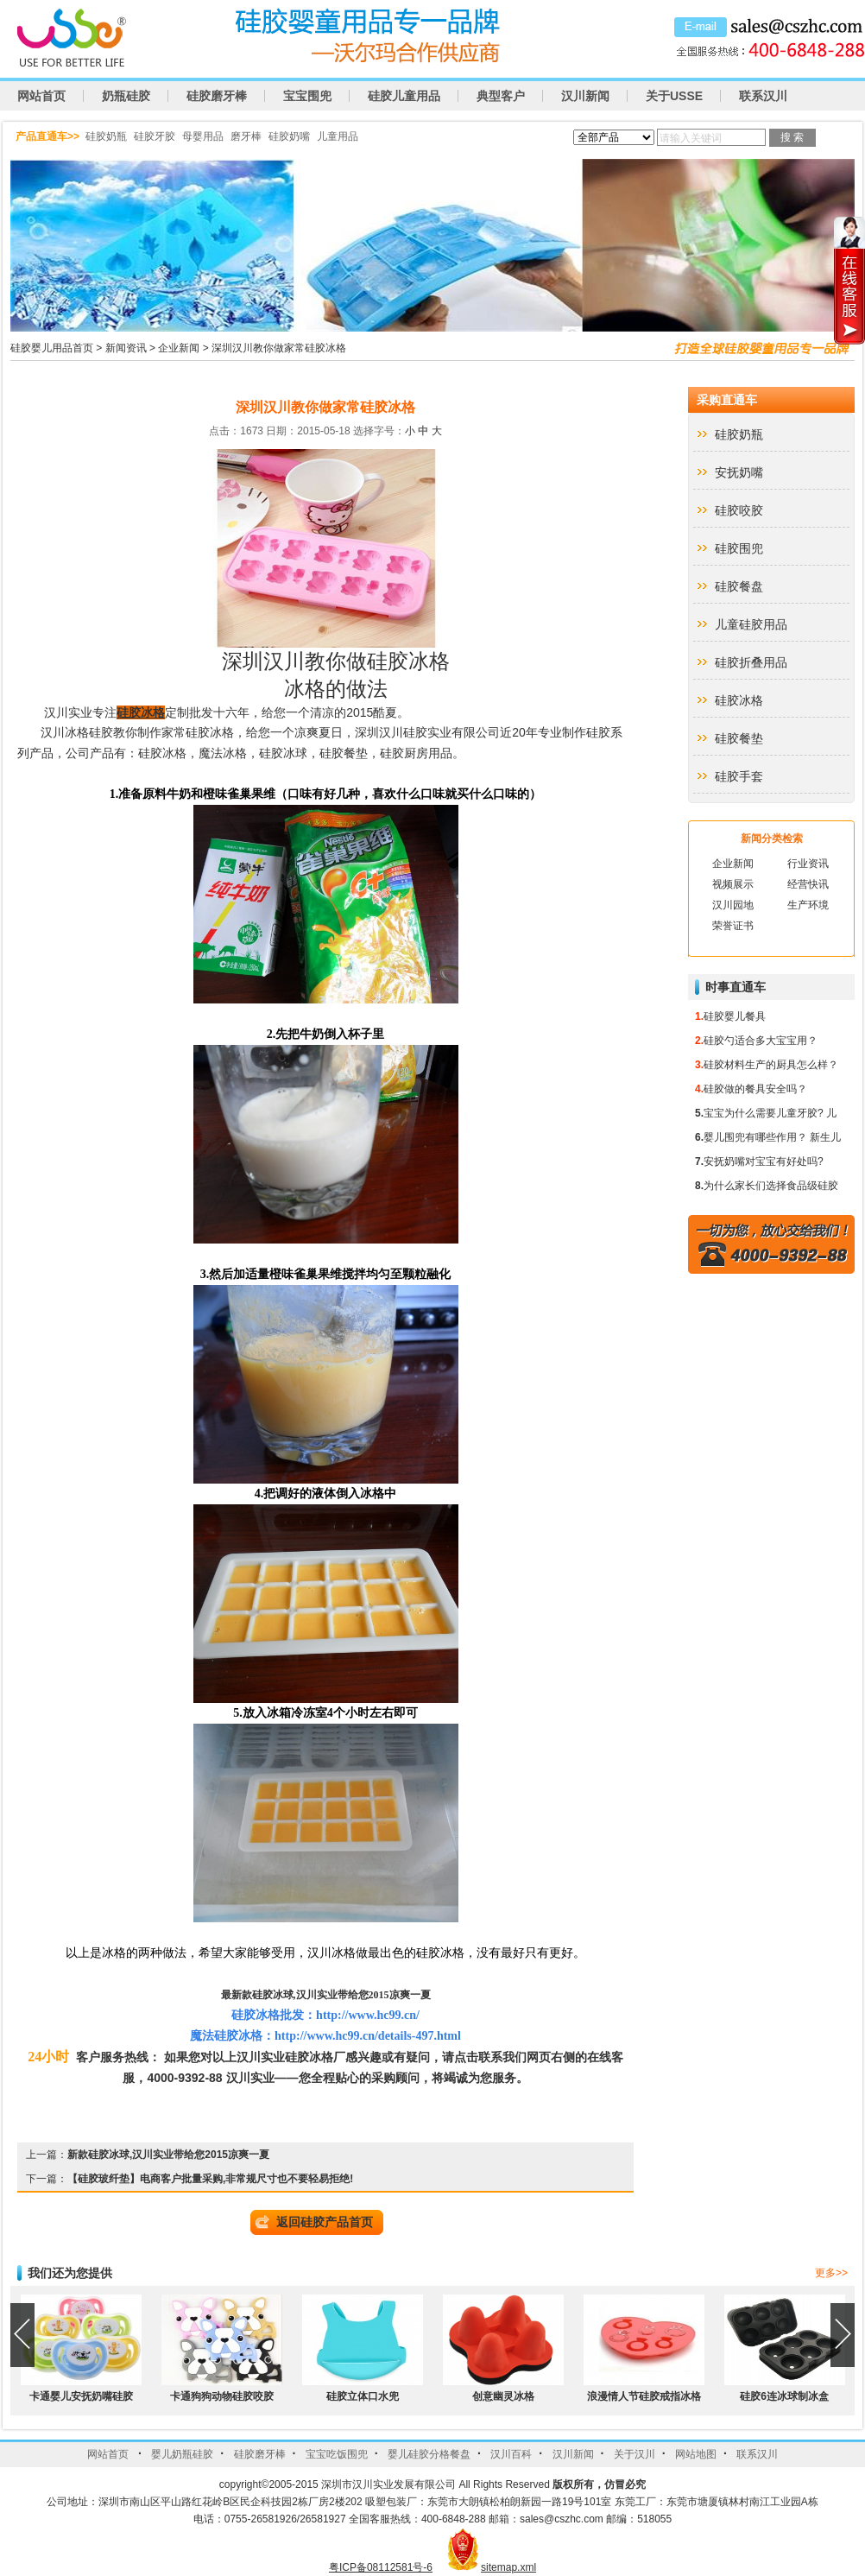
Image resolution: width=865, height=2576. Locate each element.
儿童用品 (337, 136)
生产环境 (808, 905)
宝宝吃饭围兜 (337, 2454)
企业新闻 (178, 348)
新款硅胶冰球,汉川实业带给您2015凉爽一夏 (168, 2155)
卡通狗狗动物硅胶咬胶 (222, 2396)
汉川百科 (511, 2454)
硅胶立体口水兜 (362, 2396)
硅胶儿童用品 (404, 96)
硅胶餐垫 (739, 738)
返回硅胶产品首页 (324, 2222)
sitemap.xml (508, 2567)
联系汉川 (763, 96)
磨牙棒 (246, 136)
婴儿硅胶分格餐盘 (429, 2454)
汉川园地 (733, 905)
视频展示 (733, 884)
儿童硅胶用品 (751, 624)
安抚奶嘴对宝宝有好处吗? (764, 1161)
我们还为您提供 (70, 2273)
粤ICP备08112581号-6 (380, 2567)
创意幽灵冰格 (503, 2396)
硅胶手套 (739, 776)
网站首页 (41, 96)
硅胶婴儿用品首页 (51, 348)
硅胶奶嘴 (289, 136)
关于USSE (674, 96)
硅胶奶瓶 (106, 136)
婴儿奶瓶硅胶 (182, 2454)
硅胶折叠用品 (751, 662)
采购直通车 (727, 400)
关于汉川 (634, 2454)
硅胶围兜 (739, 548)
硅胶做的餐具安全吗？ (755, 1089)
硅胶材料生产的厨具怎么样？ (771, 1065)
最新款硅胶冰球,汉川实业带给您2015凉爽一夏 (326, 1995)
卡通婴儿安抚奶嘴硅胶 (81, 2396)
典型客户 (501, 96)
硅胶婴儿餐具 (735, 1016)
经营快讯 (808, 884)
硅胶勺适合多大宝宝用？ (761, 1041)
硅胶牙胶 (154, 136)
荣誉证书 (733, 926)
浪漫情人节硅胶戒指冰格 (644, 2396)
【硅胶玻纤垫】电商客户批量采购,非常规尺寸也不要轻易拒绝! (210, 2179)
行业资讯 (808, 864)
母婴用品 (203, 136)
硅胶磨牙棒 (216, 96)
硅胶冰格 (141, 712)
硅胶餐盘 (739, 586)
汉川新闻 (585, 96)
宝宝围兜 (307, 96)
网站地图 (696, 2454)
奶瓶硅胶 (126, 96)
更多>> (831, 2273)
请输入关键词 (691, 138)
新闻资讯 (126, 348)
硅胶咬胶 (739, 510)
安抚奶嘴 (739, 472)
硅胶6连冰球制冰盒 (784, 2396)
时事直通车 (735, 987)
